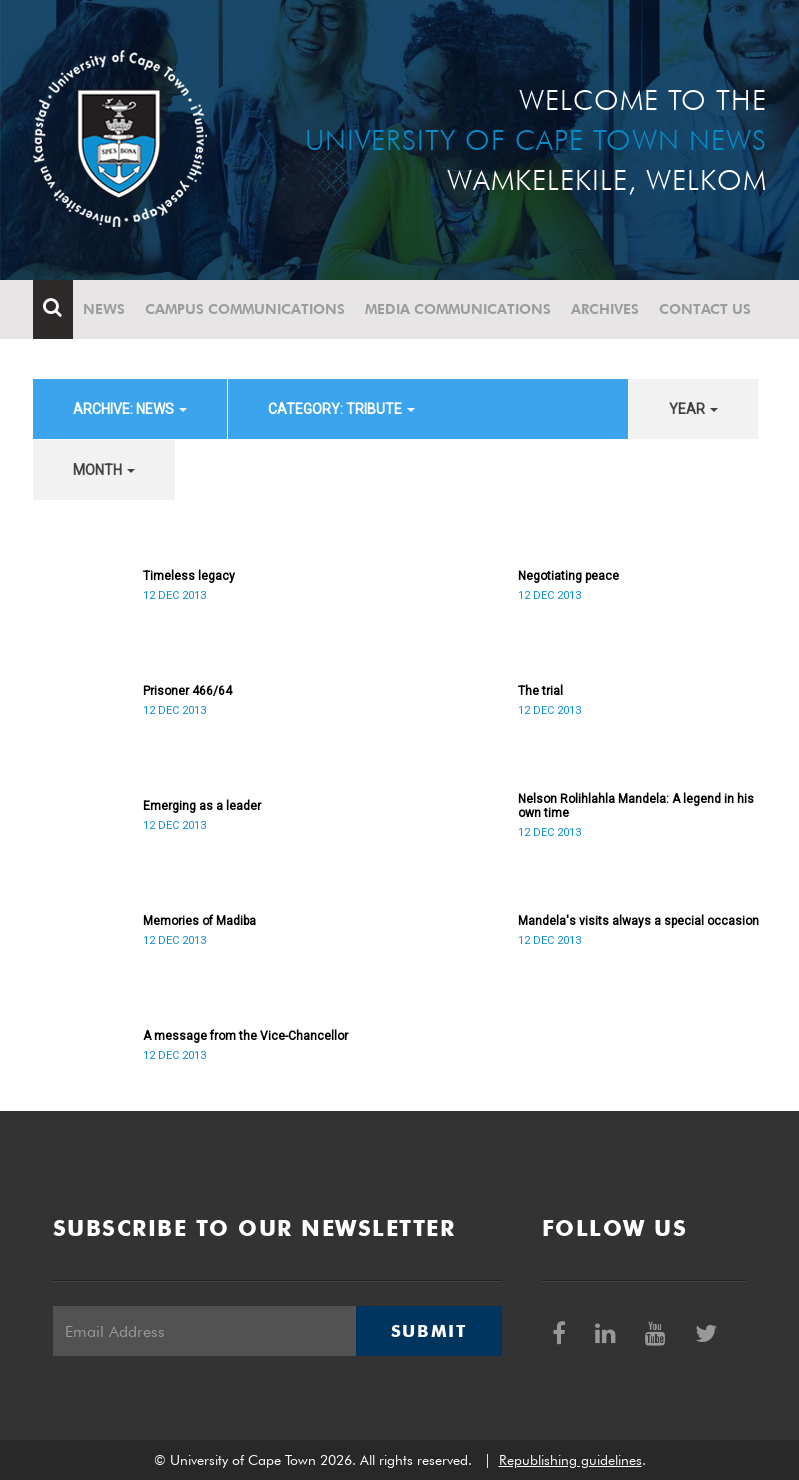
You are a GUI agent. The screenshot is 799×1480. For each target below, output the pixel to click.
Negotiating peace (568, 576)
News (104, 309)
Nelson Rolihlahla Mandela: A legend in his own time (636, 806)
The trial (540, 691)
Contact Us (705, 309)
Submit (429, 1331)
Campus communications (245, 309)
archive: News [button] (130, 409)
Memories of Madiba (199, 921)
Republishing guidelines (570, 1460)
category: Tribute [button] (341, 409)
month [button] (104, 470)
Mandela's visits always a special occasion (638, 921)
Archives (605, 309)
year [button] (693, 409)
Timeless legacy (189, 576)
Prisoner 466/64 (187, 691)
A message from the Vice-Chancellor (245, 1036)
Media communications (458, 309)
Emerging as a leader (202, 806)
